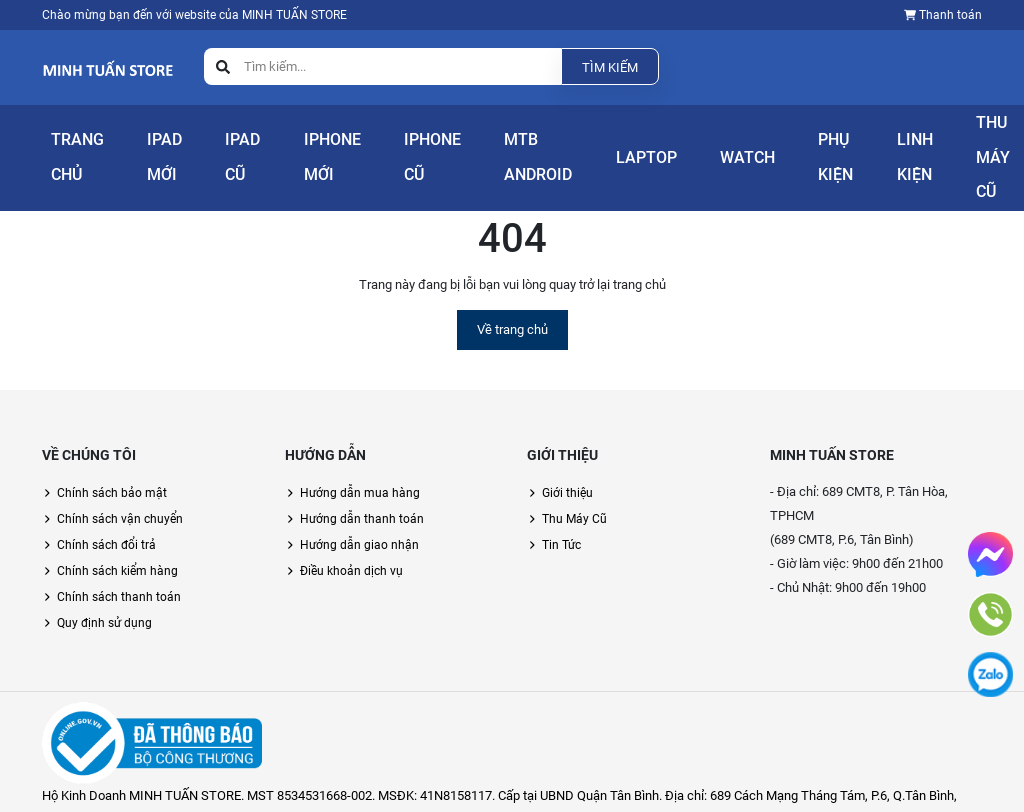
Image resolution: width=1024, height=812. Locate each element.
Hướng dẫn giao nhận (359, 520)
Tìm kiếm (610, 67)
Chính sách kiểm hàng (117, 546)
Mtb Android (503, 147)
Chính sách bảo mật (112, 468)
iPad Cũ (230, 147)
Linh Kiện (828, 147)
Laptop (609, 147)
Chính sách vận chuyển (120, 494)
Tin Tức (561, 520)
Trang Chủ (61, 147)
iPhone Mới (312, 147)
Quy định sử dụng (104, 598)
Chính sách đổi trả (106, 520)
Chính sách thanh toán (119, 572)
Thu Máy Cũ (924, 147)
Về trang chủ (512, 304)
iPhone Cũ (409, 147)
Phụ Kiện (746, 147)
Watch (682, 147)
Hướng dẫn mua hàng (360, 468)
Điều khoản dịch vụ (351, 546)
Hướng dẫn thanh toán (362, 494)
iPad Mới (149, 147)
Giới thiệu (567, 468)
